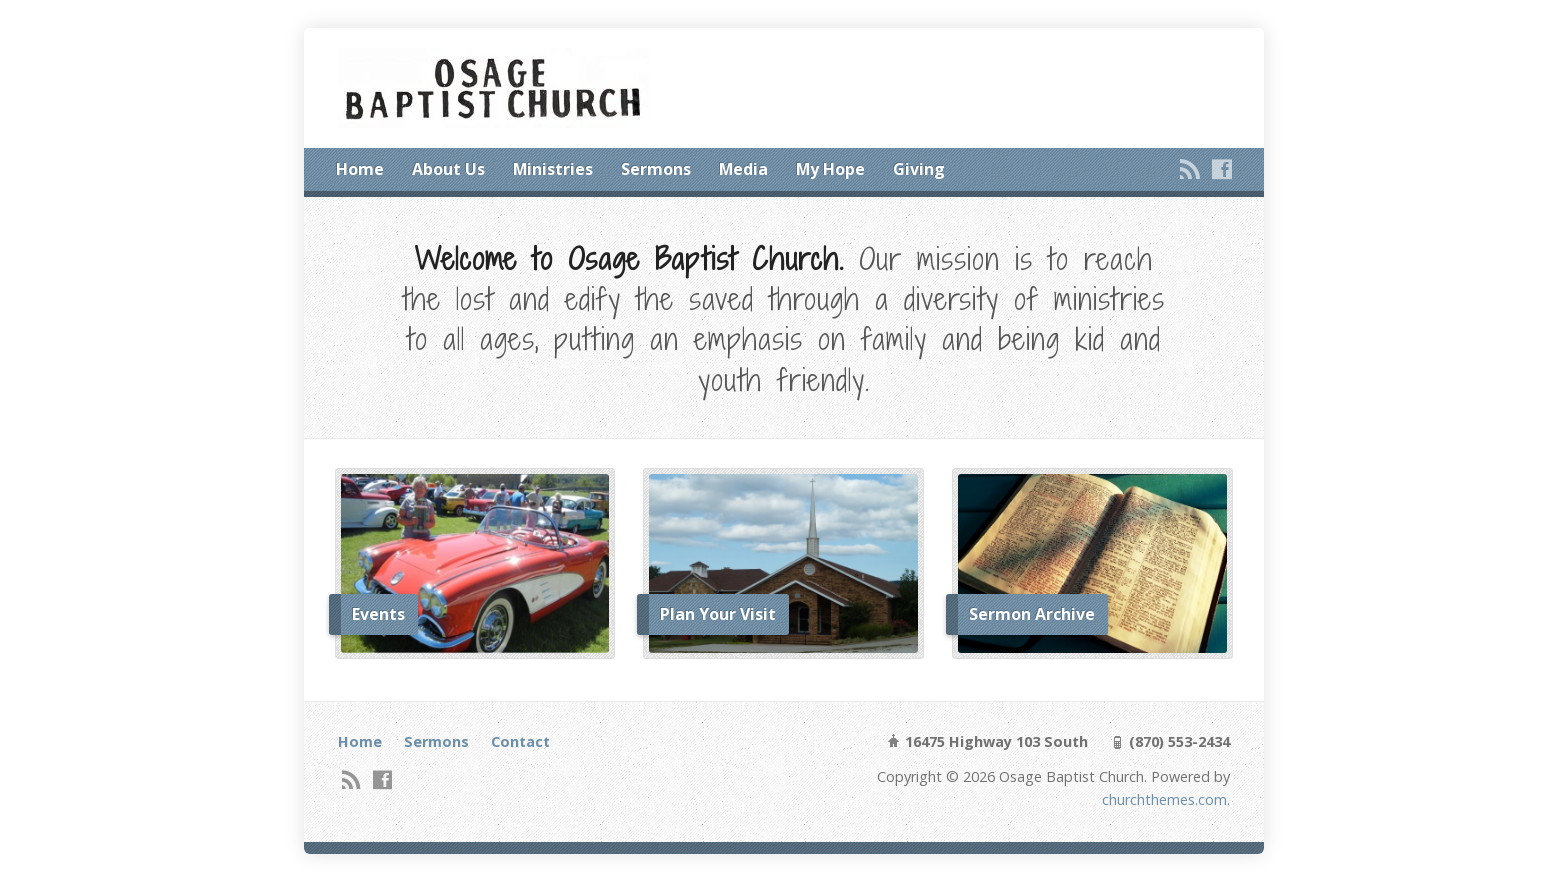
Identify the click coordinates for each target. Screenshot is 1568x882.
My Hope (830, 169)
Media (743, 169)
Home (360, 169)
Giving (919, 169)
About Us (448, 169)
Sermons (656, 169)
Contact (520, 741)
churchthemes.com (1164, 799)
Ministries (553, 169)
